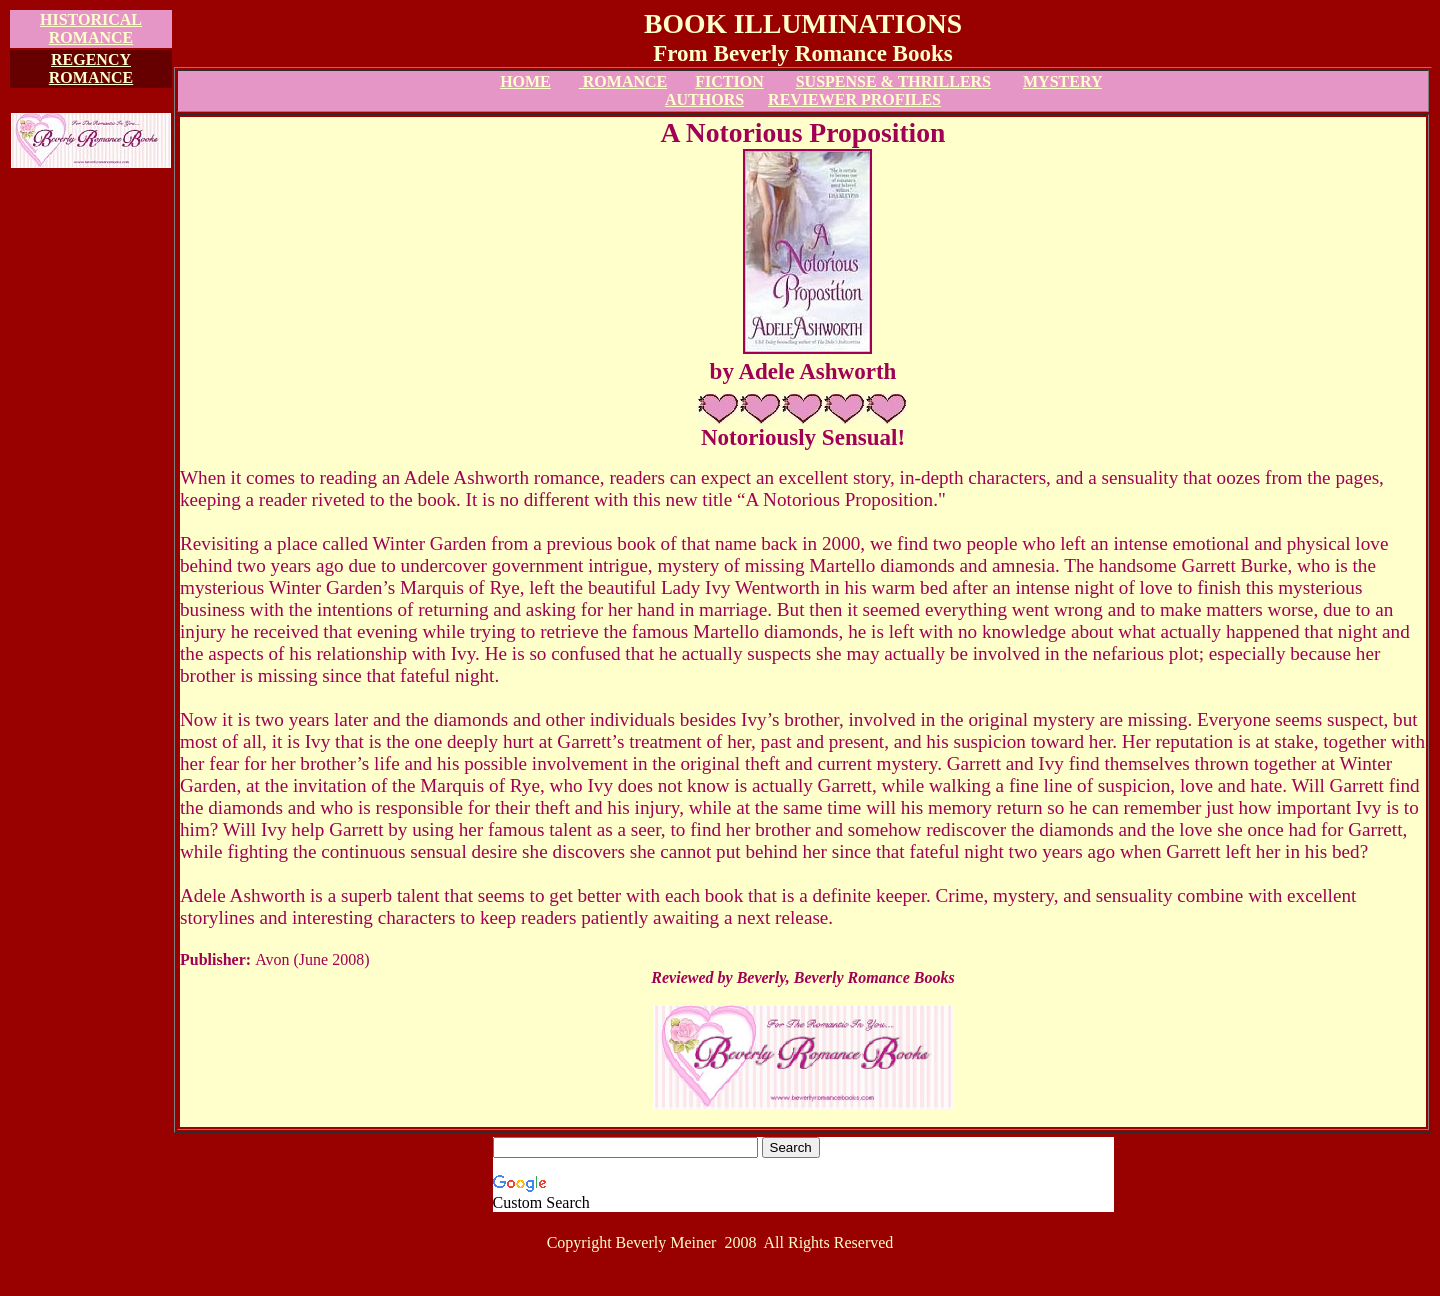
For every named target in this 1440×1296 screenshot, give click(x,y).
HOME (525, 81)
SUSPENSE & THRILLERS (893, 81)
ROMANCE (623, 81)
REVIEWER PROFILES (854, 99)
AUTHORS (704, 99)
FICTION (729, 81)
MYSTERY (1062, 81)
